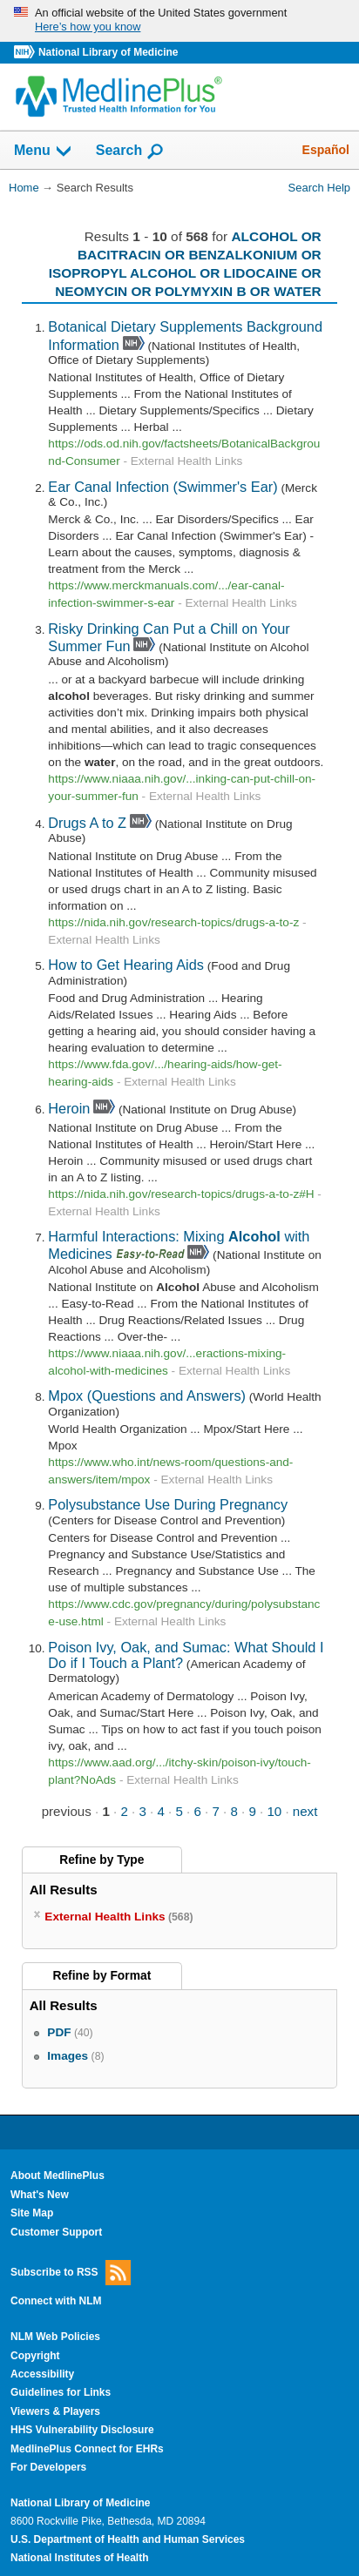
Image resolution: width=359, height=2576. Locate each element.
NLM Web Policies (55, 2337)
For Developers (48, 2467)
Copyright (35, 2356)
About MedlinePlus (57, 2175)
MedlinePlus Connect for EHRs (87, 2449)
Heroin (69, 1108)
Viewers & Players (55, 2411)
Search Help (319, 187)
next (305, 1811)
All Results (64, 1889)
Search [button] (130, 151)
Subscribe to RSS (70, 2272)
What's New (39, 2195)
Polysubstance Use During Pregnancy (168, 1504)
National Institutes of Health (79, 2558)
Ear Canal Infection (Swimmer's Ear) (162, 486)
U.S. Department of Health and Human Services (127, 2539)
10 (274, 1811)
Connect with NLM (56, 2301)
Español (325, 150)
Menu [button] (43, 151)
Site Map (31, 2213)
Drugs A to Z (87, 823)
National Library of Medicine (108, 52)
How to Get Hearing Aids (126, 964)
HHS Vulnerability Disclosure (82, 2430)
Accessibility (42, 2374)
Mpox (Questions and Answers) (147, 1395)
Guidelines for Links (60, 2392)
